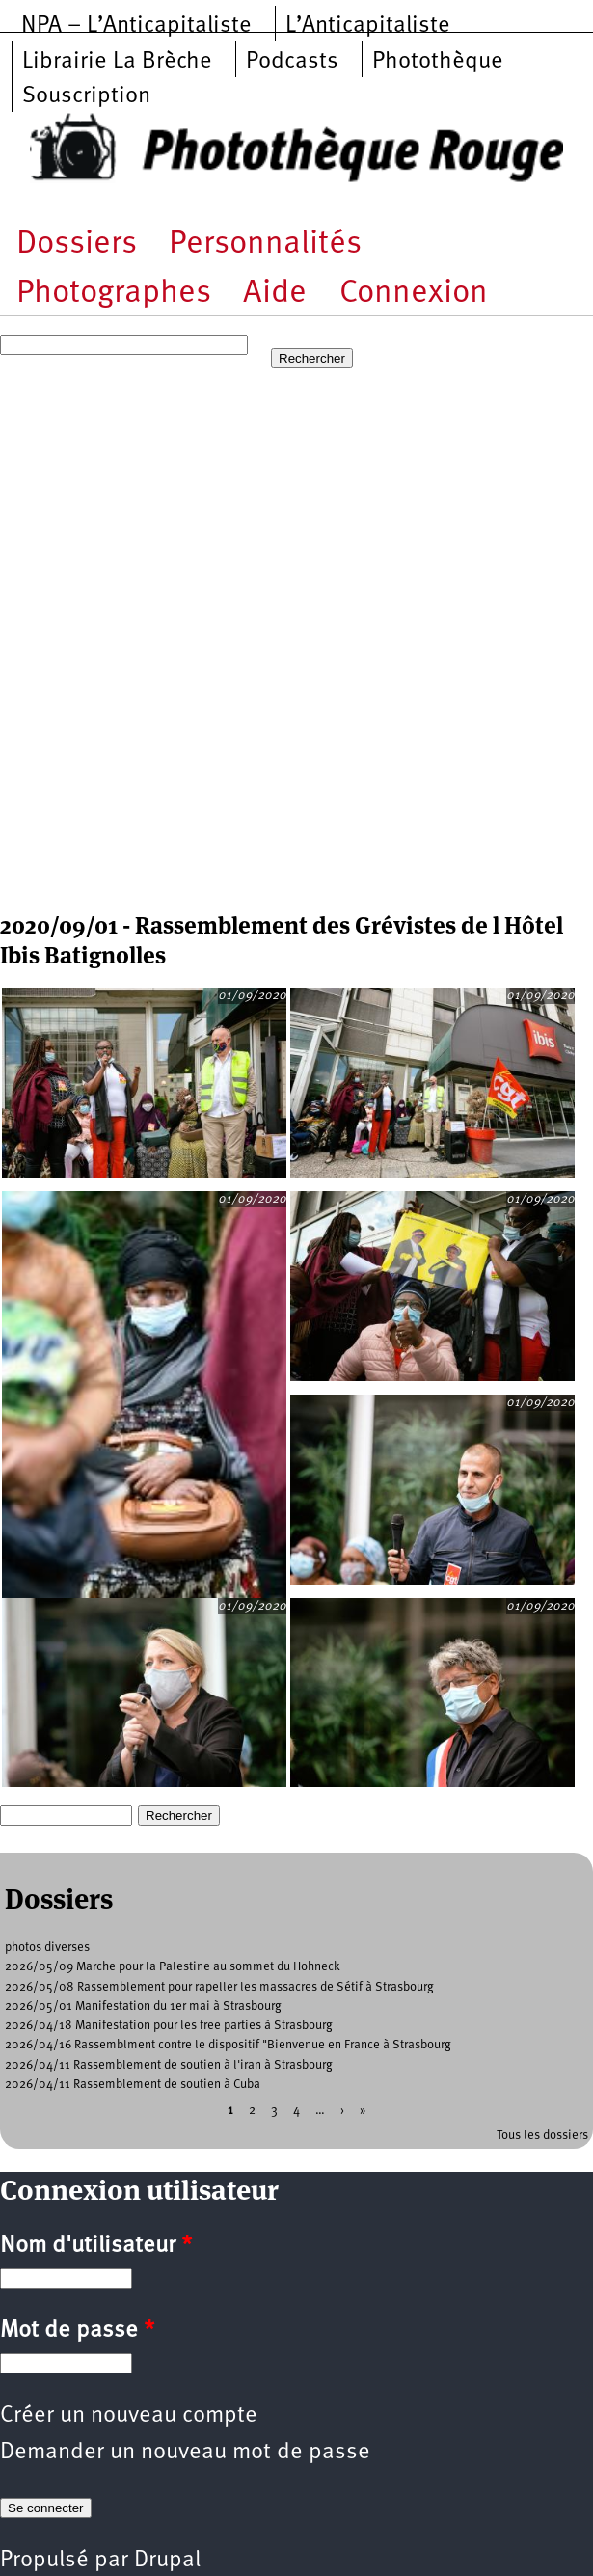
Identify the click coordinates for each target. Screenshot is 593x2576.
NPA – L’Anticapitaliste (136, 26)
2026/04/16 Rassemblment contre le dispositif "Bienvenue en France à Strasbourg (228, 2045)
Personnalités (265, 244)
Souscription (86, 96)
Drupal (167, 2560)
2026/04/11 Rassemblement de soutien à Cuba (132, 2084)
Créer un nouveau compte (128, 2415)
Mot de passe (77, 2331)
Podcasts (292, 61)
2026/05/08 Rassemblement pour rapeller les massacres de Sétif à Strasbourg (219, 1987)
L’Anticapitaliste (367, 26)
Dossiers (76, 244)
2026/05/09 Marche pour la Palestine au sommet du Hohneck (172, 1967)
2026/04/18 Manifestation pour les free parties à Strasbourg (169, 2026)
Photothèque (437, 61)
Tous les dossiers (542, 2135)
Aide (275, 294)
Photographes (113, 294)
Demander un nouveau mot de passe (185, 2452)
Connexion (413, 294)
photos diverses (47, 1947)
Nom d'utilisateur (96, 2246)
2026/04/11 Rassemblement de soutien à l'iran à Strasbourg (169, 2065)
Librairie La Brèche (117, 61)
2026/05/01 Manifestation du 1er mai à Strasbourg (143, 2006)
